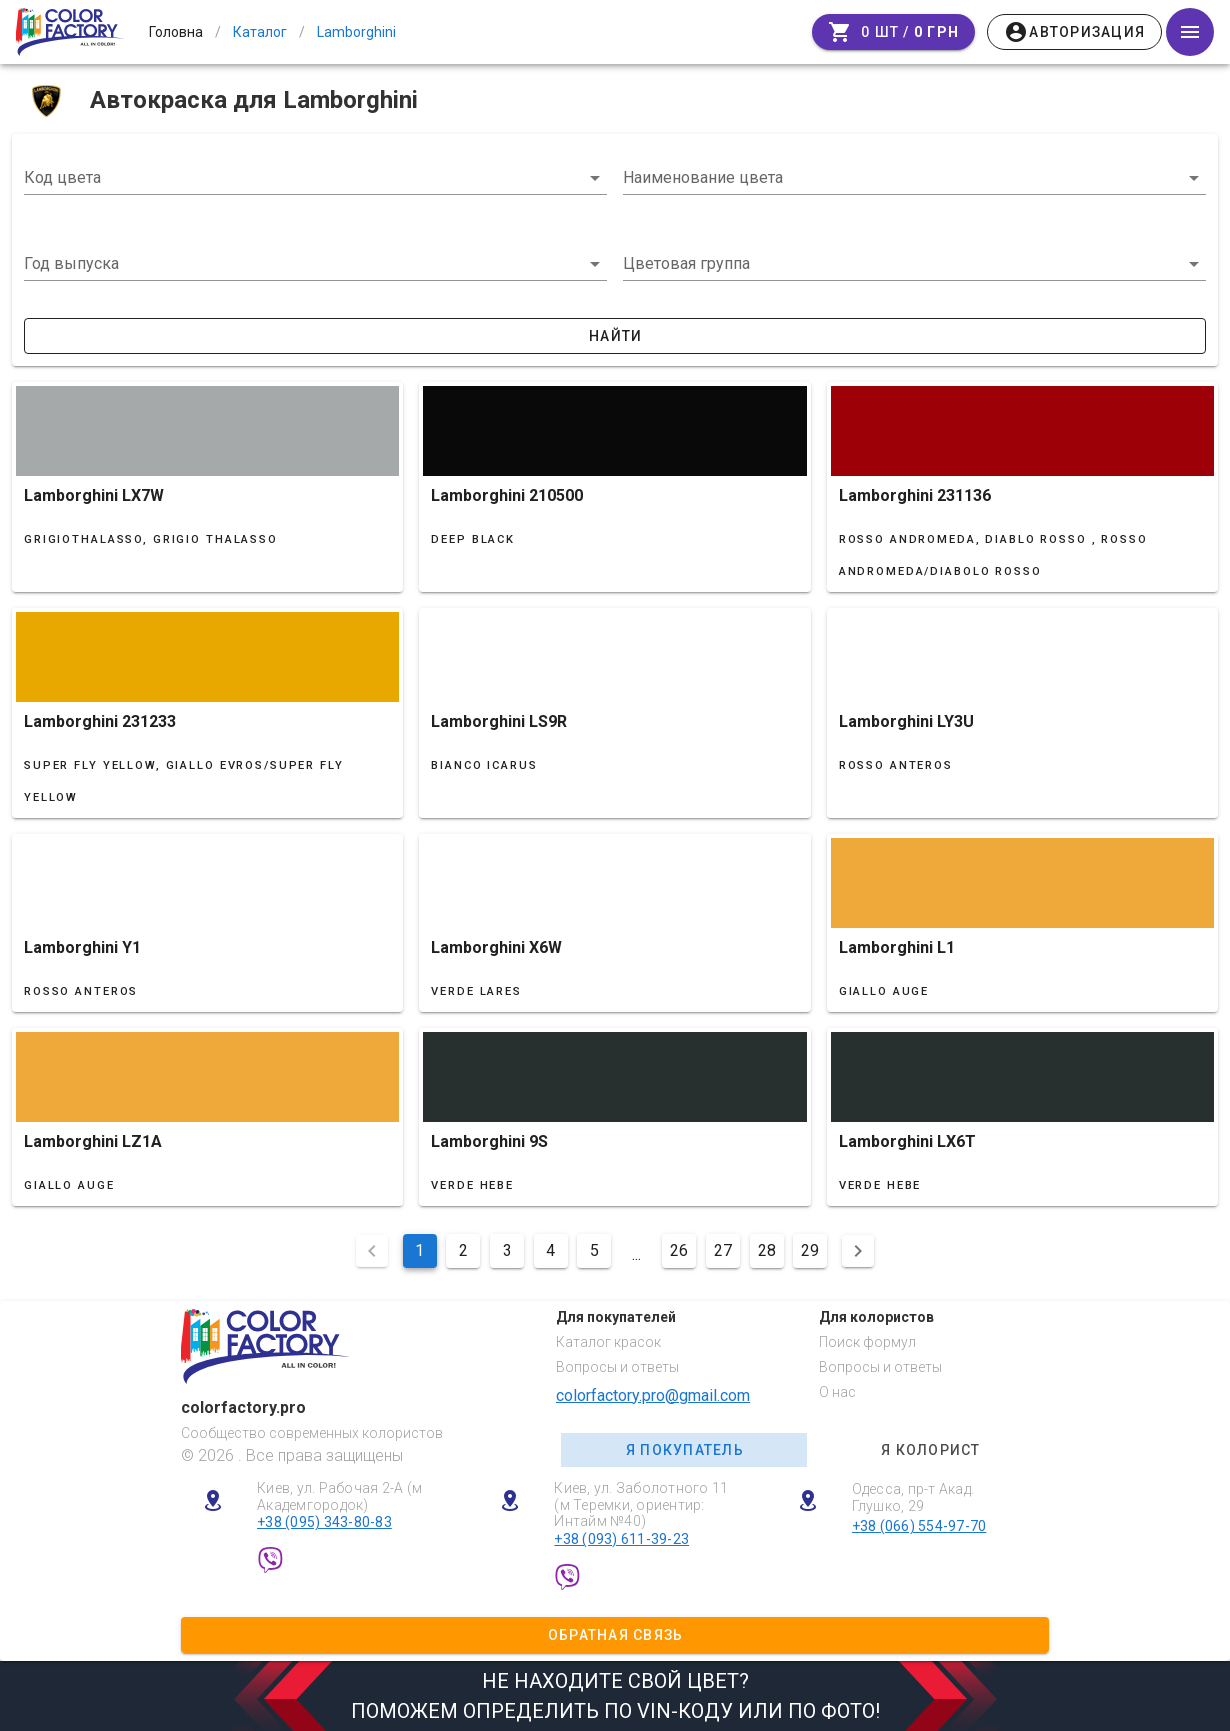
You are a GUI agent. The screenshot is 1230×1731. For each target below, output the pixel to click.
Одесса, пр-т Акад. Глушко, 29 (913, 1497)
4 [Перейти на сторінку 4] (550, 1250)
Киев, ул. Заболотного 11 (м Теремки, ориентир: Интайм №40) (641, 1505)
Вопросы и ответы (617, 1367)
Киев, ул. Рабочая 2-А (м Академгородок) (339, 1496)
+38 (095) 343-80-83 (324, 1522)
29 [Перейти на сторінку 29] (810, 1250)
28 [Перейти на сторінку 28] (767, 1250)
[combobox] (315, 178)
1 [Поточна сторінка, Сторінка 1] (419, 1250)
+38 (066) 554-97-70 (919, 1526)
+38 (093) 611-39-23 (621, 1539)
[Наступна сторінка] (858, 1251)
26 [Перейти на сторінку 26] (679, 1250)
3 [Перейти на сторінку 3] (507, 1250)
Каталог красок (608, 1342)
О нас (837, 1392)
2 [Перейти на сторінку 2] (463, 1250)
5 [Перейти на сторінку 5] (594, 1250)
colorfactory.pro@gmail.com (653, 1395)
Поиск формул (867, 1342)
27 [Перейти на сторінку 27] (723, 1250)
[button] (315, 264)
